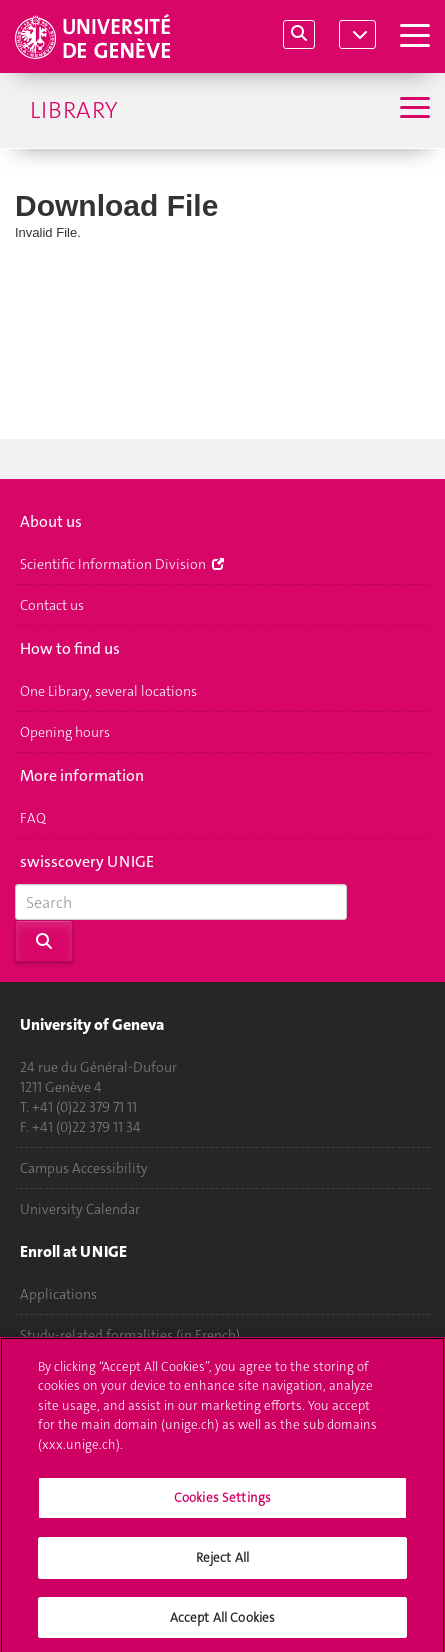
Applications (58, 1294)
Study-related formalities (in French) (130, 1335)
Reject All (222, 1562)
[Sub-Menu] (412, 110)
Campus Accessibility (84, 1168)
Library (73, 110)
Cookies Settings (222, 1502)
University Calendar (80, 1209)
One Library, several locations (108, 691)
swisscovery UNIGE (87, 861)
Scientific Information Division (122, 564)
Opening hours (65, 732)
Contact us (52, 605)
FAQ (33, 818)
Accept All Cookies (222, 1622)
